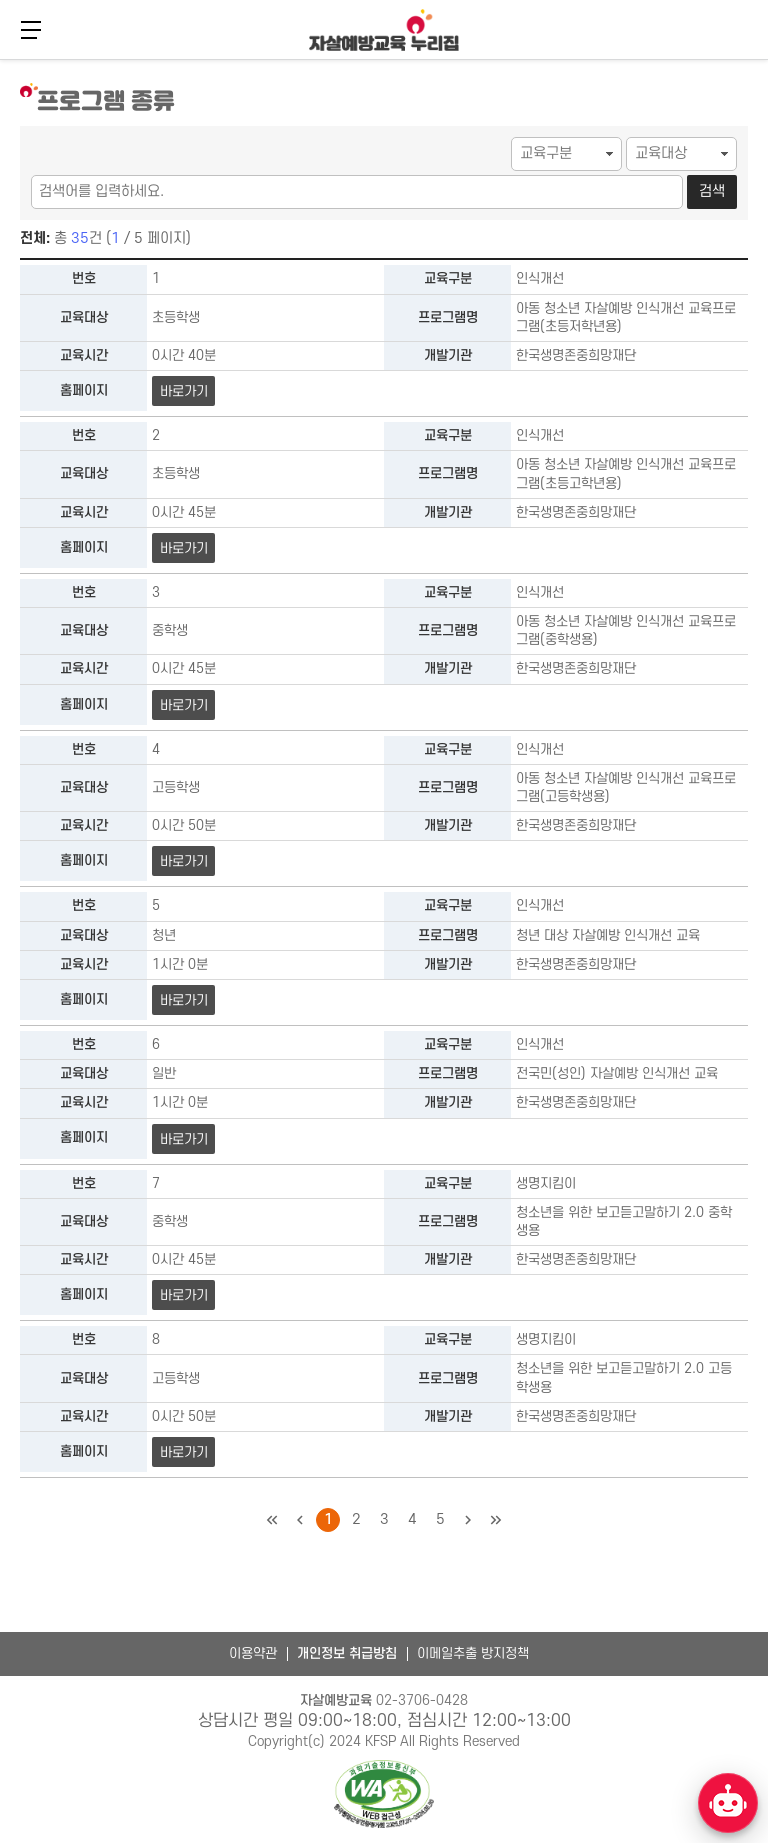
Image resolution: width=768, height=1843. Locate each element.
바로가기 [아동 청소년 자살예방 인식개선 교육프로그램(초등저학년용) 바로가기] (183, 391)
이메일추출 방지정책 (473, 1653)
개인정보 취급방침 (347, 1653)
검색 (712, 191)
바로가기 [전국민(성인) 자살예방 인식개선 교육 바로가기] (183, 1139)
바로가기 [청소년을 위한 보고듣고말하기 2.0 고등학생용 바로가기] (183, 1452)
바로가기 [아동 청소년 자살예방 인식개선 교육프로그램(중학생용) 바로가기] (183, 705)
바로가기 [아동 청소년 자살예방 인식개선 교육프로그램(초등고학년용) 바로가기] (183, 548)
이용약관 (253, 1653)
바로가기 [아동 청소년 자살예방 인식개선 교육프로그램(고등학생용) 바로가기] (183, 861)
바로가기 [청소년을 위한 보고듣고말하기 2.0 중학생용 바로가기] (183, 1295)
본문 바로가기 (0, 57)
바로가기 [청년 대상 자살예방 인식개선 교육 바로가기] (183, 1000)
